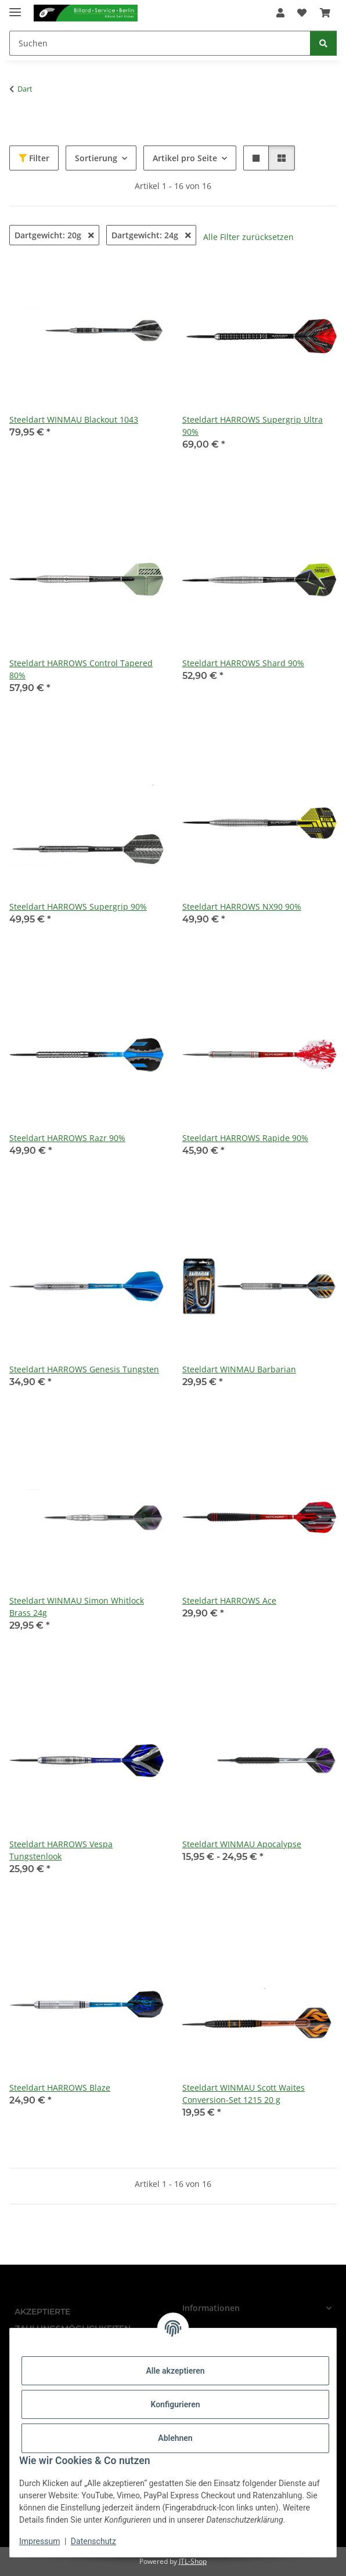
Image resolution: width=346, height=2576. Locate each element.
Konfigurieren (175, 2404)
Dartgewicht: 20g (54, 235)
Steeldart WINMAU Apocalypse (241, 1844)
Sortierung (96, 158)
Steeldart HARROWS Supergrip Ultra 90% (252, 425)
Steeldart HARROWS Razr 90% (67, 1137)
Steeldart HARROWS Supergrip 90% (78, 906)
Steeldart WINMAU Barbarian (239, 1369)
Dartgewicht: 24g (151, 235)
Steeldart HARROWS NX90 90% (241, 906)
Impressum (39, 2541)
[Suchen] (160, 43)
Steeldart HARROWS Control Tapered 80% (81, 669)
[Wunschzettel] (302, 12)
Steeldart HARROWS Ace (229, 1600)
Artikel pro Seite (185, 158)
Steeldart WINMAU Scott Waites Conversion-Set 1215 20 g (243, 2093)
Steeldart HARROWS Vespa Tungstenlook (61, 1850)
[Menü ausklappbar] (15, 7)
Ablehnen (175, 2438)
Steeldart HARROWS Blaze (59, 2087)
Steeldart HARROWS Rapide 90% (245, 1137)
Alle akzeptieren (175, 2370)
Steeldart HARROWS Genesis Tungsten (84, 1369)
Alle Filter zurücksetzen (248, 236)
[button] (280, 12)
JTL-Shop (193, 2561)
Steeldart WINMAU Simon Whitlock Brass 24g (76, 1606)
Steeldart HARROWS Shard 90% (243, 662)
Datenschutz (93, 2541)
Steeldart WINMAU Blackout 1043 (73, 419)
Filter (34, 158)
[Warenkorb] (325, 12)
